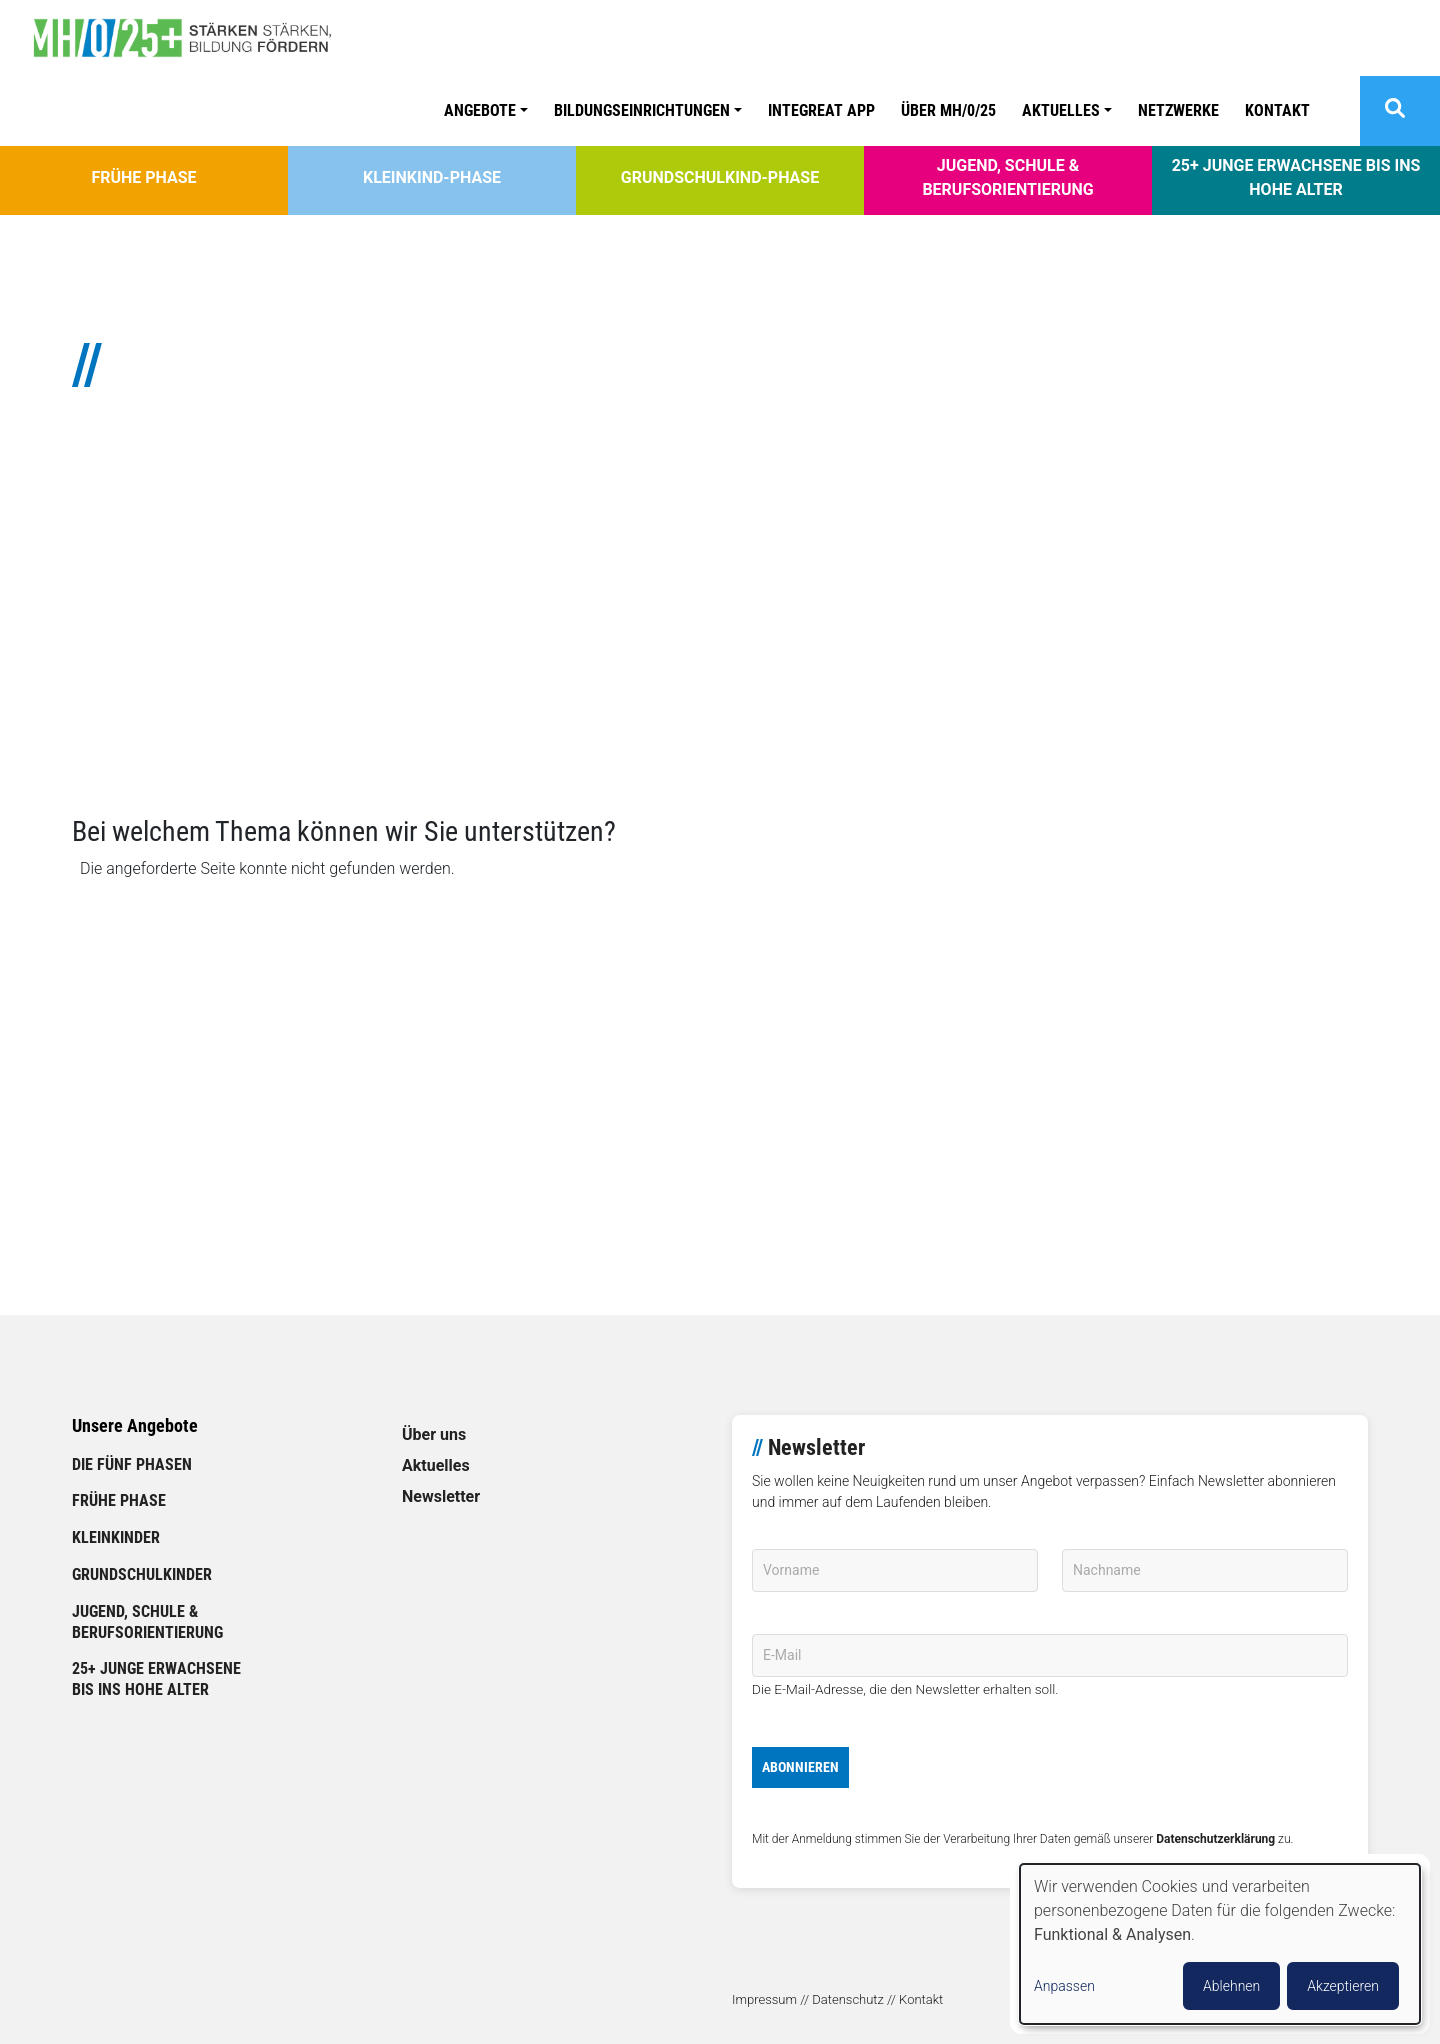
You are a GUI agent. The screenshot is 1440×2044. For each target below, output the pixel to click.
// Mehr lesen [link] (118, 726)
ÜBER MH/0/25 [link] (948, 110)
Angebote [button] (480, 110)
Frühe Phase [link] (143, 177)
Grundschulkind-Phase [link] (720, 177)
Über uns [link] (434, 1434)
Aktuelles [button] (1061, 110)
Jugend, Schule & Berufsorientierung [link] (1007, 177)
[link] (190, 38)
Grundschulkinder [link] (142, 1574)
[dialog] (1220, 1944)
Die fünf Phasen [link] (132, 1464)
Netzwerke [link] (1178, 110)
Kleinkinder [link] (116, 1537)
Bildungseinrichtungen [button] (642, 110)
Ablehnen (1231, 1986)
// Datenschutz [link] (842, 1999)
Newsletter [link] (441, 1496)
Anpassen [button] (1064, 1986)
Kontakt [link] (1277, 110)
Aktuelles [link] (436, 1465)
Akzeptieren (1343, 1986)
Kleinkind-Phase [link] (432, 177)
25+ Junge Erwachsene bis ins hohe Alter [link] (1296, 177)
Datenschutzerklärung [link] (1215, 1839)
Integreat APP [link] (821, 110)
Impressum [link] (764, 1999)
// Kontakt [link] (915, 1999)
